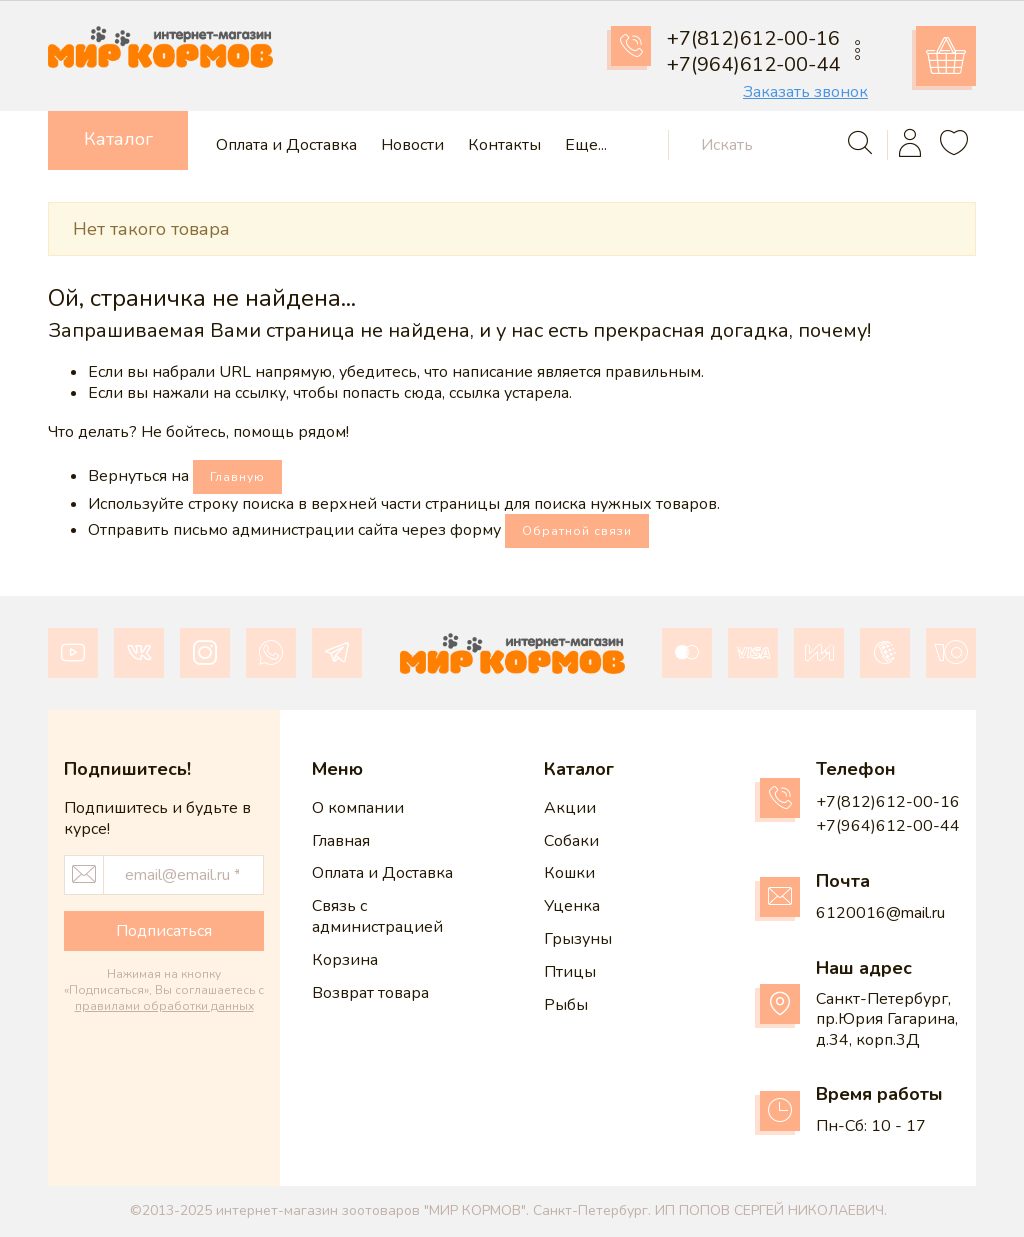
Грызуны (578, 939)
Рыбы (566, 1005)
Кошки (569, 873)
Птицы (570, 972)
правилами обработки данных (164, 1006)
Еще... (586, 145)
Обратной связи (577, 531)
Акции (570, 808)
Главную (237, 477)
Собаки (571, 841)
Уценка (572, 906)
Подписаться (164, 931)
